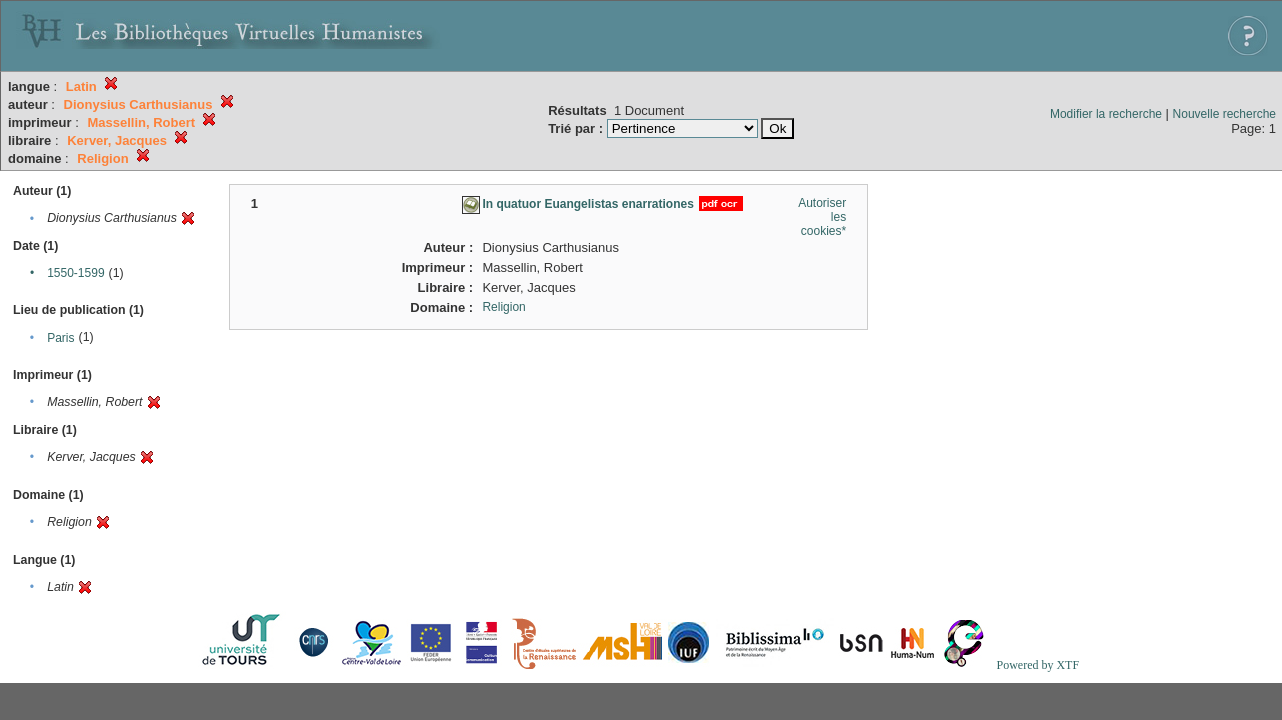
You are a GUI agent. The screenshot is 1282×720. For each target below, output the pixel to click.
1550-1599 (75, 273)
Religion (503, 307)
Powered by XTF (1037, 665)
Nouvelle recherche (1224, 114)
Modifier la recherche (1106, 114)
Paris (60, 338)
